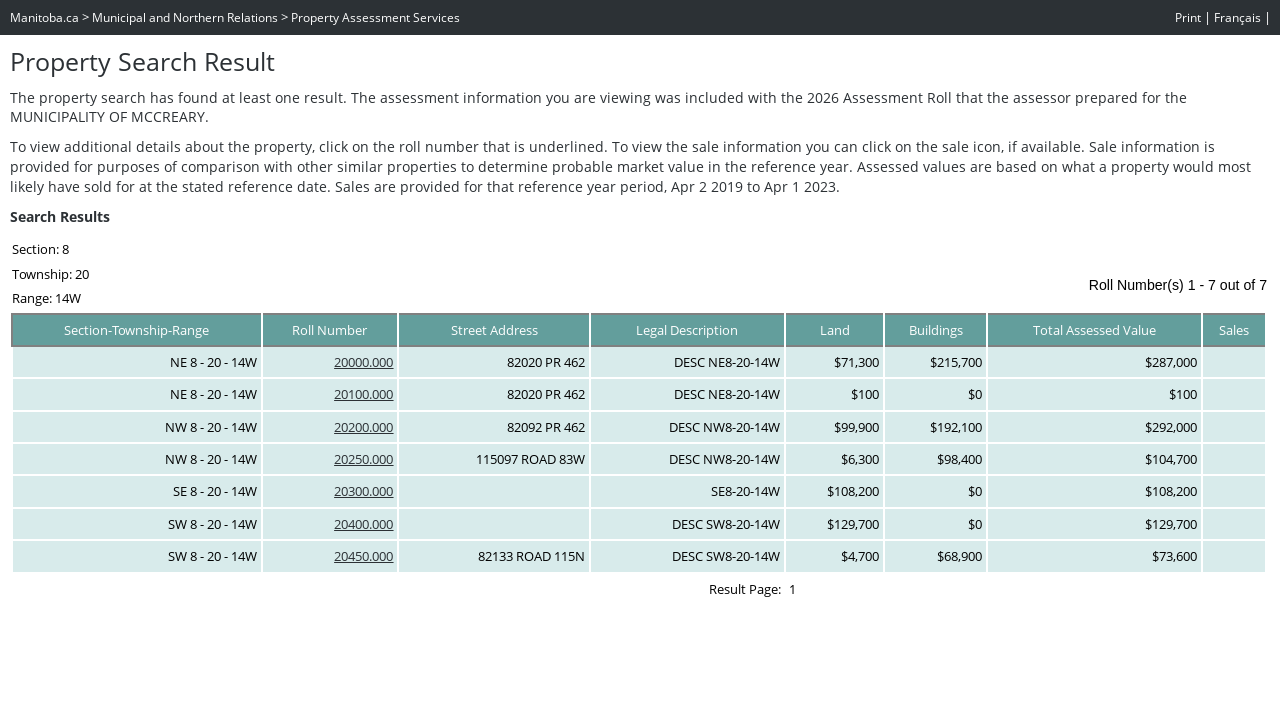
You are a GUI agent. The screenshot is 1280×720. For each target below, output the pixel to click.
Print (1188, 17)
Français (1237, 17)
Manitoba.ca (44, 17)
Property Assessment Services (375, 17)
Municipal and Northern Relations (185, 17)
